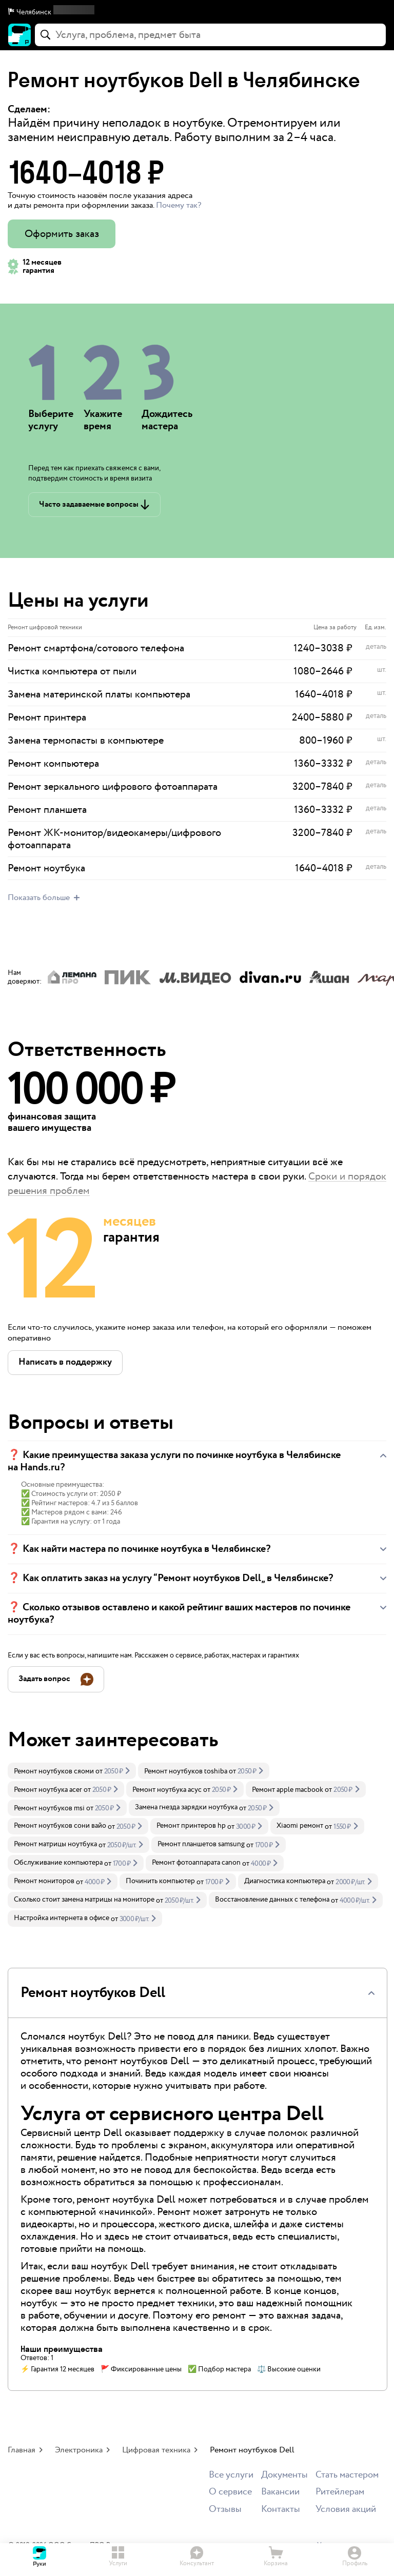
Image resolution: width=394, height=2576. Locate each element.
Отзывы (225, 2509)
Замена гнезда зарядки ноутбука (186, 1807)
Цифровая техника (156, 2450)
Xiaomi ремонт (300, 1826)
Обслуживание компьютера (58, 1863)
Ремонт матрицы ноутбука (55, 1844)
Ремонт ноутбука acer (48, 1790)
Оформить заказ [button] (62, 234)
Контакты (280, 2509)
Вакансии (280, 2492)
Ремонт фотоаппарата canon (196, 1863)
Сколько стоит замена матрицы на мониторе (84, 1899)
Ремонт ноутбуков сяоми (54, 1771)
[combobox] (210, 35)
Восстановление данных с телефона (272, 1899)
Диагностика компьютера (284, 1881)
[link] (72, 1771)
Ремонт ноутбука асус (167, 1790)
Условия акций (346, 2509)
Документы (284, 2475)
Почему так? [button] (178, 205)
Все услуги (231, 2475)
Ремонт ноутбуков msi (49, 1808)
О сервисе (230, 2492)
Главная (21, 2450)
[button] (197, 12)
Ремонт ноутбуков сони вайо (60, 1826)
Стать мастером (347, 2475)
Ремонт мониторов (44, 1881)
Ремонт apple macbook (287, 1790)
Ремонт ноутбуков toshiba (185, 1771)
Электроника (79, 2450)
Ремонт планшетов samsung (201, 1844)
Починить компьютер (160, 1881)
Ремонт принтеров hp (191, 1826)
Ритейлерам (340, 2492)
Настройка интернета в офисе (61, 1918)
